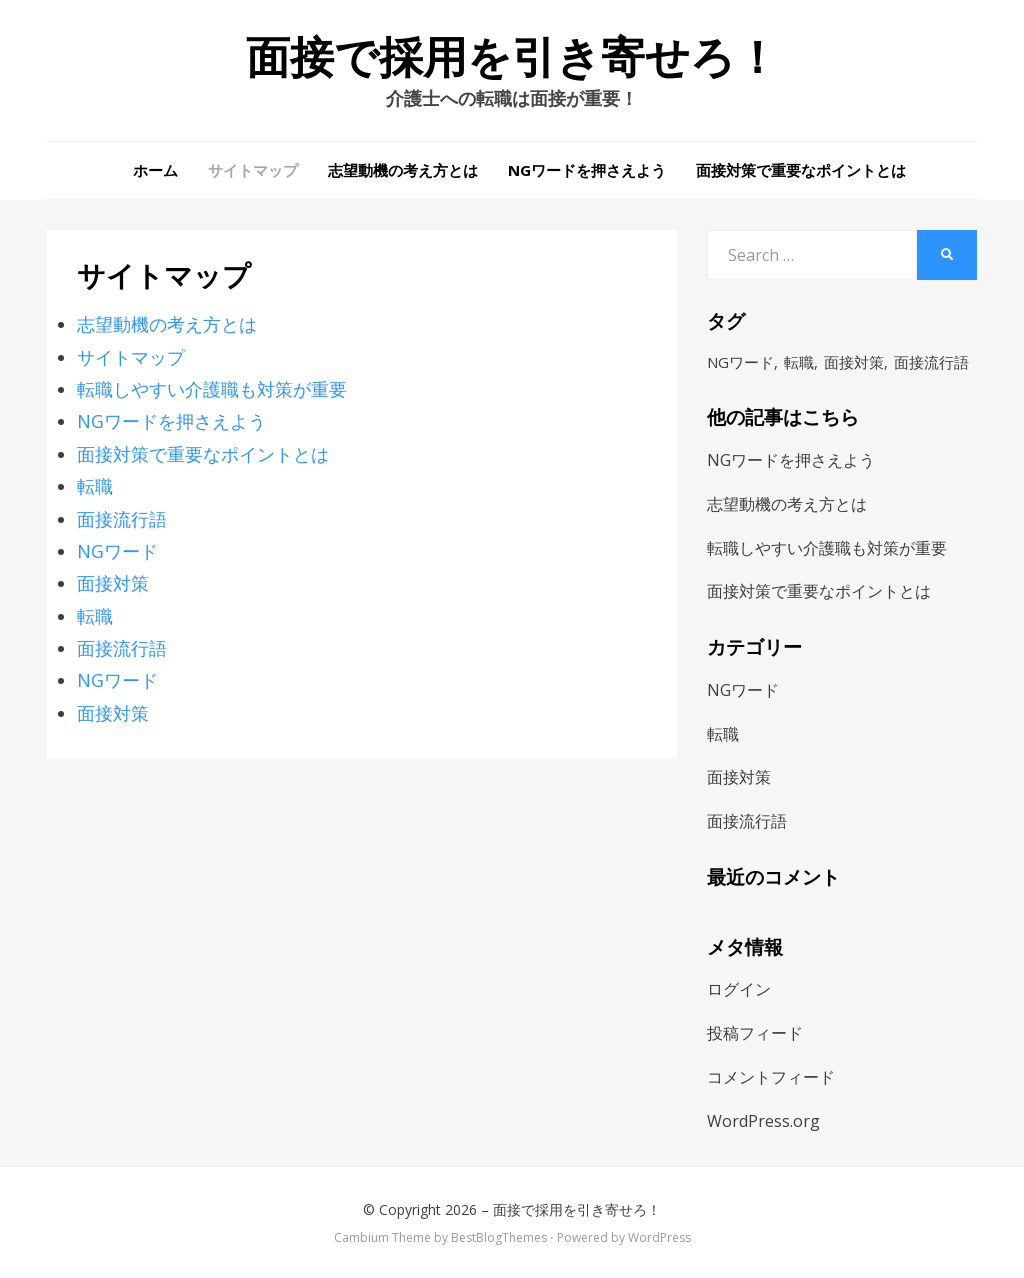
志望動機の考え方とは (403, 170)
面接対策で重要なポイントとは (801, 170)
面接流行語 (122, 519)
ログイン (739, 989)
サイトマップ (253, 170)
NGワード (117, 551)
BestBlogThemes (499, 1237)
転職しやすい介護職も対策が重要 (212, 389)
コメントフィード (771, 1077)
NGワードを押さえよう (587, 170)
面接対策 (113, 583)
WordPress (659, 1237)
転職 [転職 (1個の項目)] (799, 362)
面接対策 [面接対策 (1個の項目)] (854, 362)
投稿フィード (755, 1033)
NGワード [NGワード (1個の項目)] (740, 362)
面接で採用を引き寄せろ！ (512, 58)
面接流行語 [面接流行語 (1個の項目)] (931, 362)
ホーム (155, 170)
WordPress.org (763, 1121)
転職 (95, 486)
